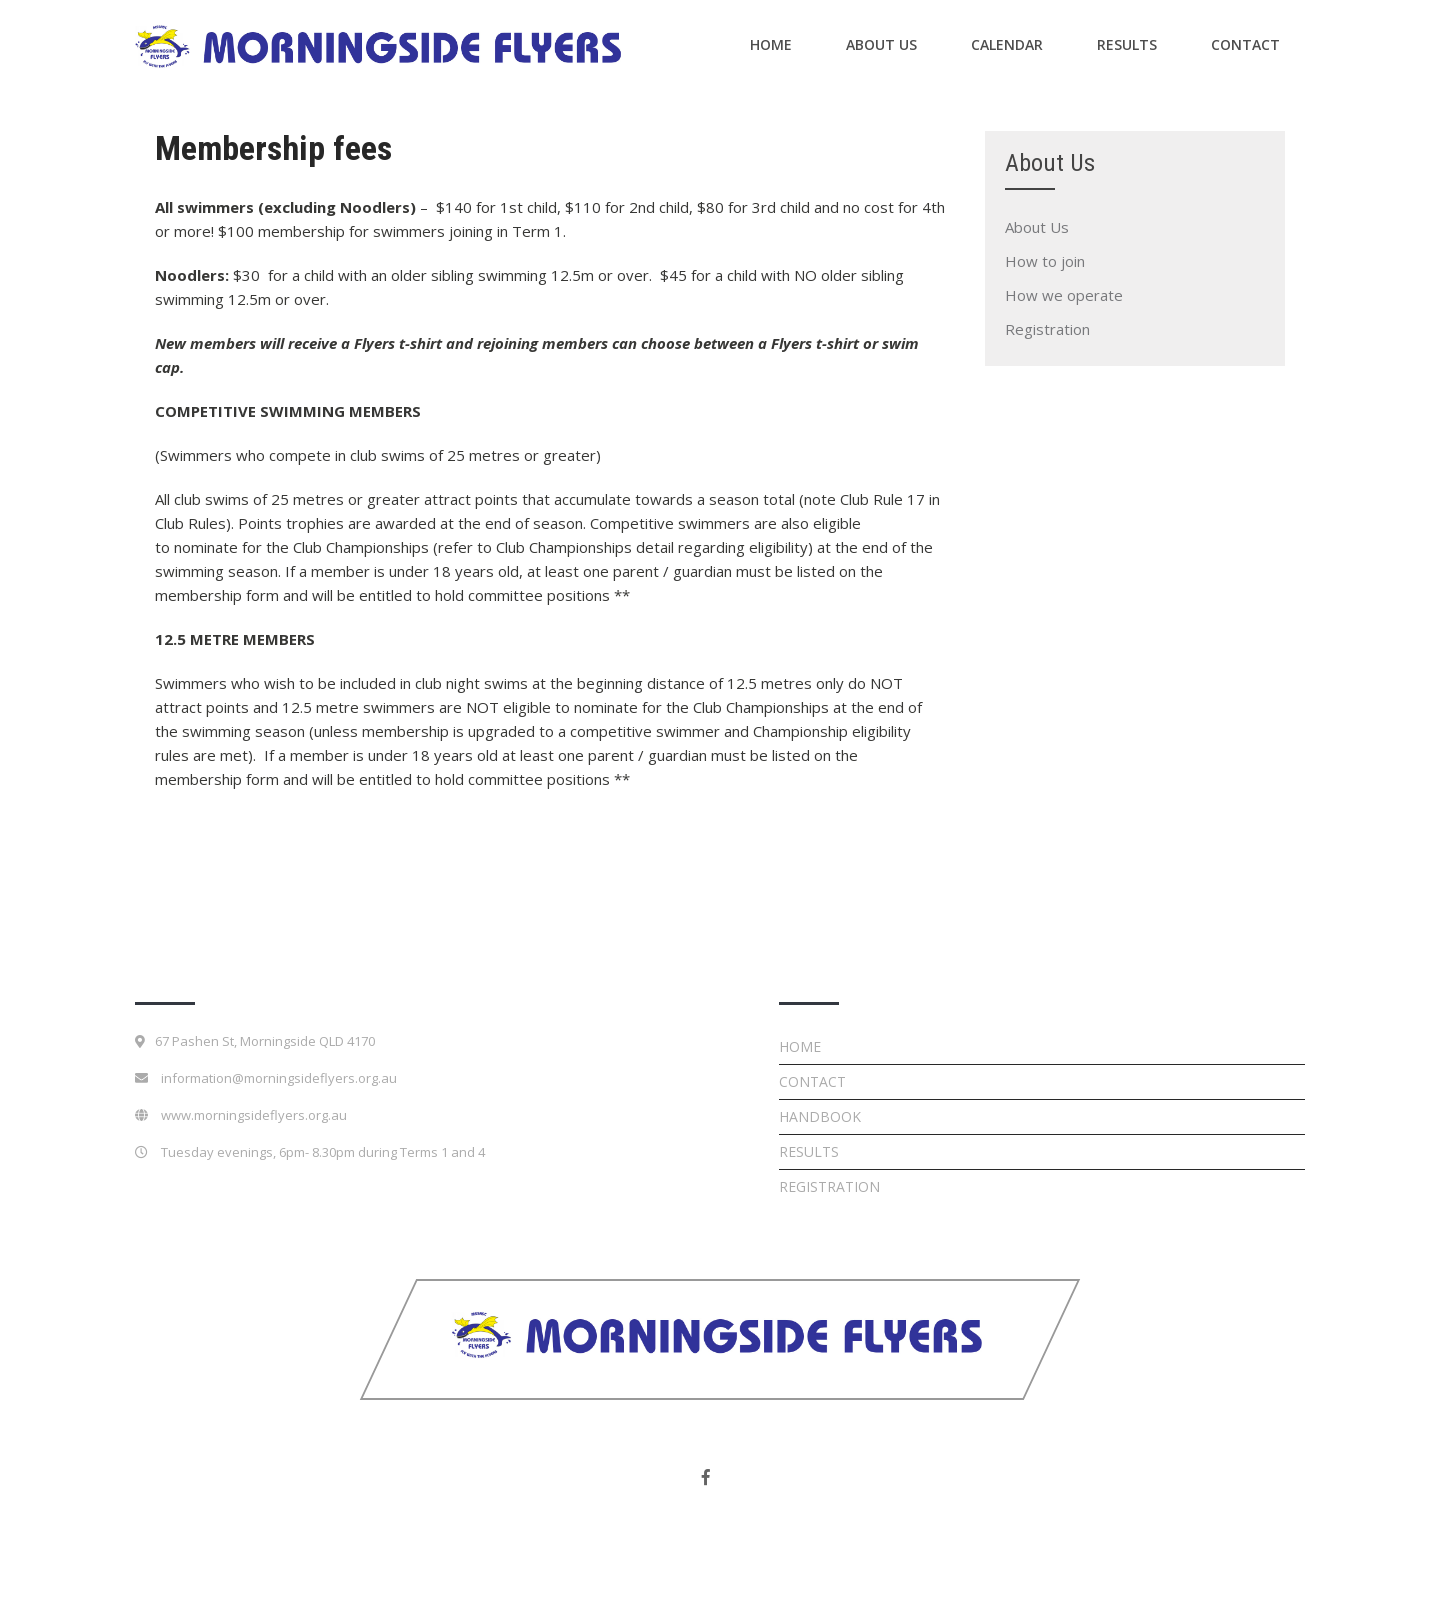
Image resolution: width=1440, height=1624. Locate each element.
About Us (881, 44)
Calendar (1007, 44)
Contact (1245, 44)
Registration (1047, 329)
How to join (1045, 261)
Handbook (820, 1116)
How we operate (1064, 295)
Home (771, 44)
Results (1127, 44)
